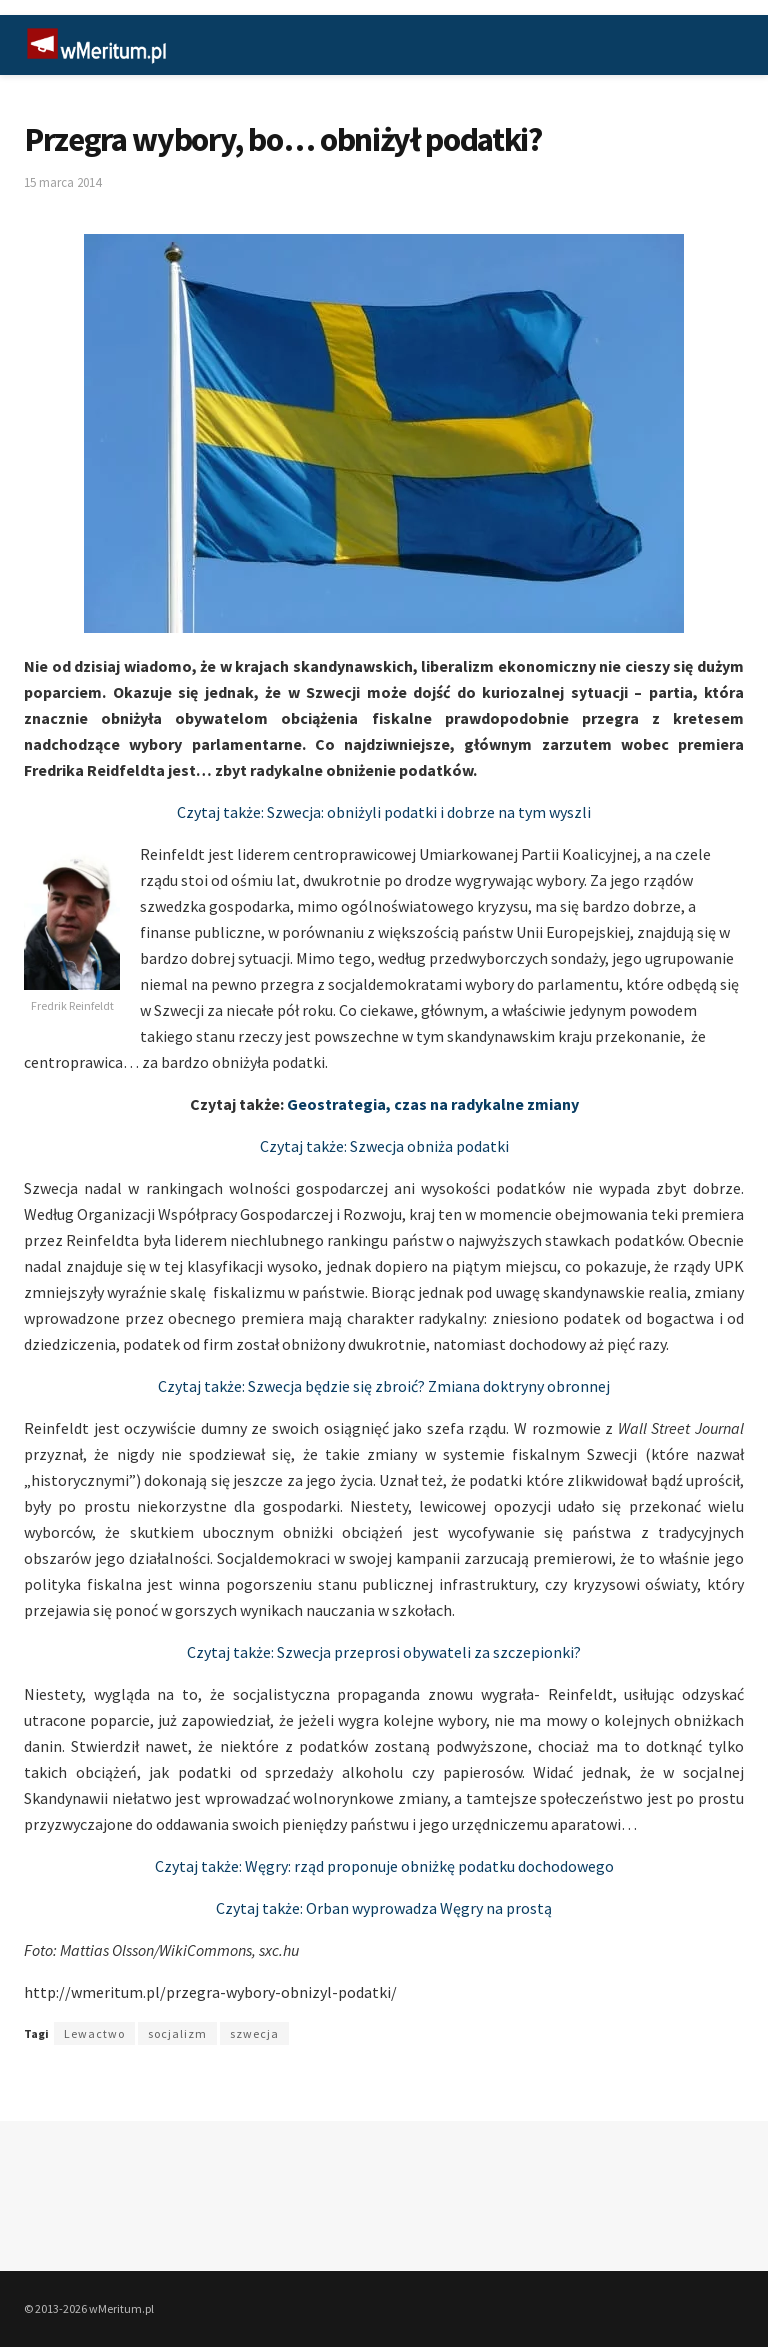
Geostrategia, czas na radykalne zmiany (433, 1104)
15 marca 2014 (62, 182)
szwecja (254, 2033)
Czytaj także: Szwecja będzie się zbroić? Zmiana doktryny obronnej (384, 1386)
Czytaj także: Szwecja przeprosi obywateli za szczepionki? (384, 1652)
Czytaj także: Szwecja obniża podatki (384, 1146)
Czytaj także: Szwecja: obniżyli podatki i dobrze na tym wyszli (384, 812)
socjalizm (177, 2033)
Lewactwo (94, 2033)
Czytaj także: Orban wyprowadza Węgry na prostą (384, 1908)
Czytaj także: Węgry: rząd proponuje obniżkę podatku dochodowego (384, 1866)
